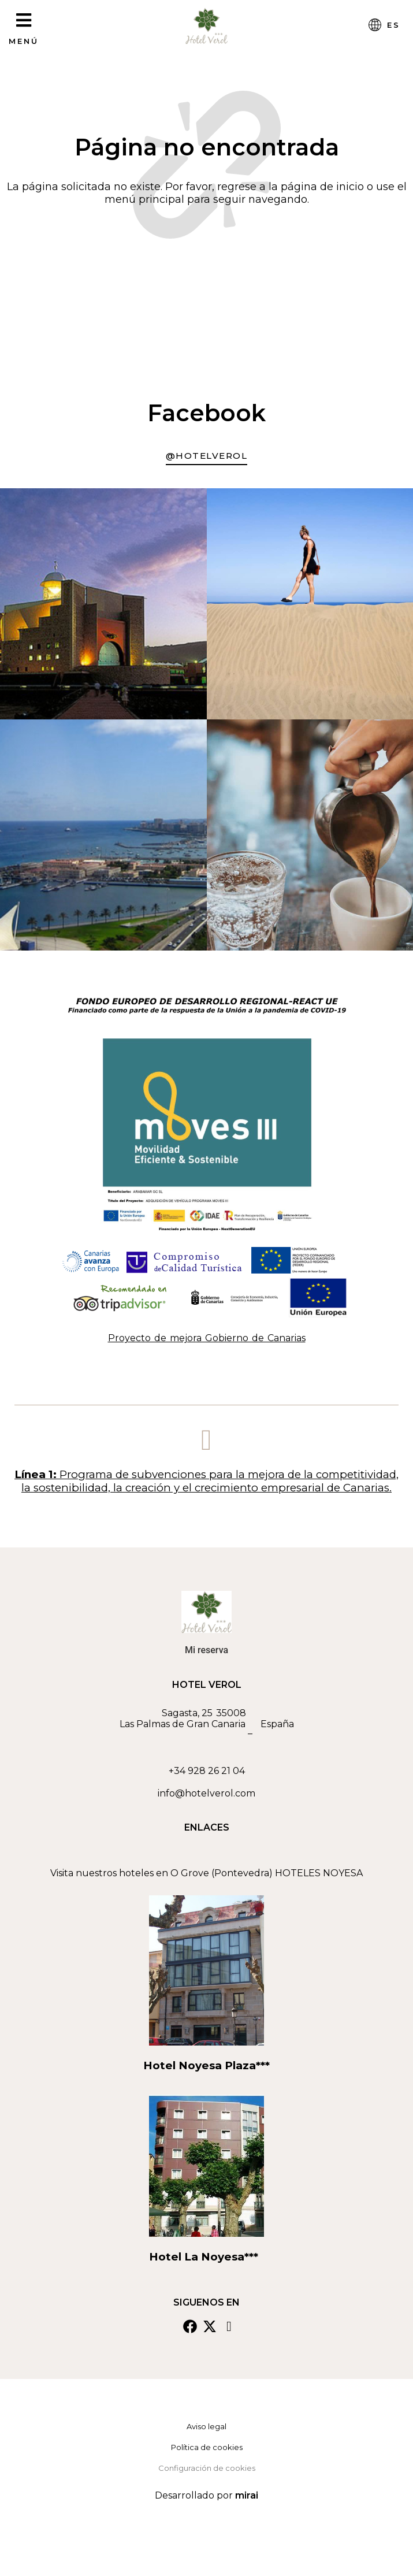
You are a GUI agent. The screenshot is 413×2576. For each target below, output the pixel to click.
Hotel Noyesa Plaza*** (206, 2065)
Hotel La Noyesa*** (206, 2256)
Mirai (246, 2495)
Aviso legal (206, 2426)
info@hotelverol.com (206, 1793)
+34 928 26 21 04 (207, 1770)
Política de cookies (207, 2447)
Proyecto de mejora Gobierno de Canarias (207, 1337)
